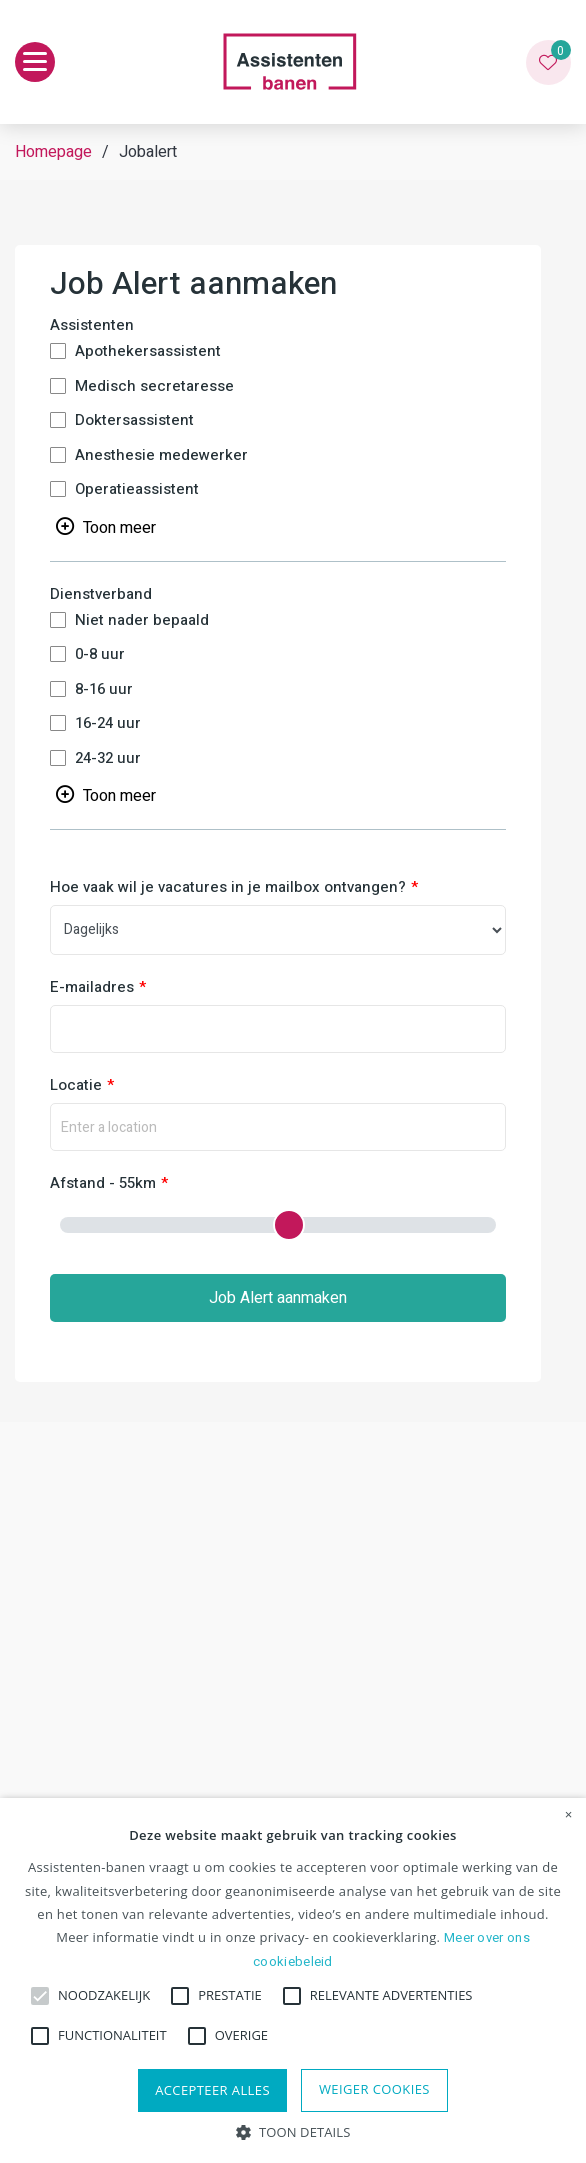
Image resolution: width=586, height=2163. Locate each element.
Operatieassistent (137, 489)
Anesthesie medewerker (161, 455)
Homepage (53, 152)
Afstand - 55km (103, 1183)
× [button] (569, 1815)
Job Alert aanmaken (278, 1298)
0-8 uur (100, 654)
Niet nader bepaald (142, 620)
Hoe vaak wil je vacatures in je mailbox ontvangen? (228, 887)
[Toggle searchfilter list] (106, 526)
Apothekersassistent (148, 351)
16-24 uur (108, 723)
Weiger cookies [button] (374, 2089)
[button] (293, 2130)
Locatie (76, 1085)
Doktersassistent (134, 420)
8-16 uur (104, 689)
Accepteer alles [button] (212, 2090)
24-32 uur (108, 758)
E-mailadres (92, 987)
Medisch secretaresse (154, 386)
